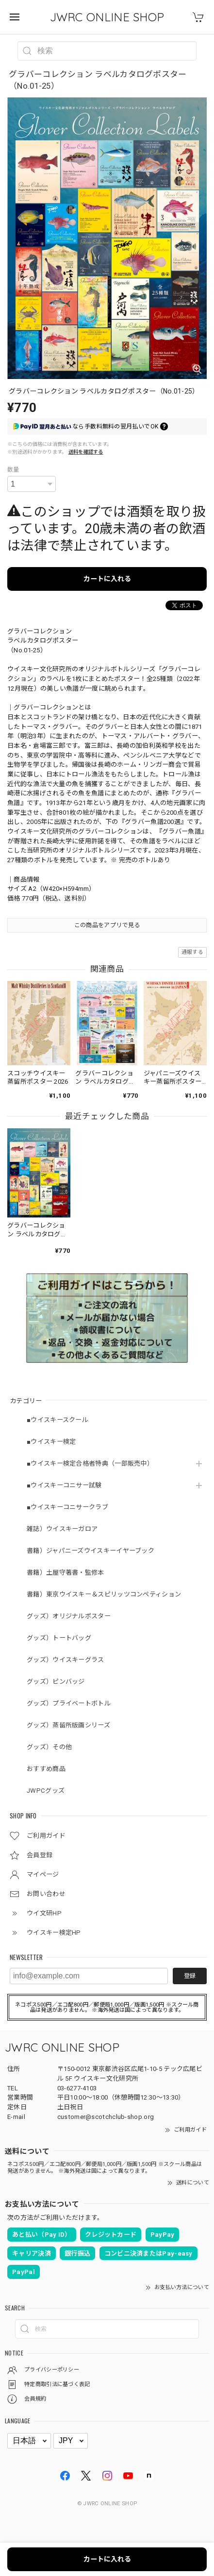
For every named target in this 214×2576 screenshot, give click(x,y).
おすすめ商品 (46, 1768)
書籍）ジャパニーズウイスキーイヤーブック (90, 1550)
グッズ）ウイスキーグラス (65, 1659)
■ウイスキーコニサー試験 (64, 1485)
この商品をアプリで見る (107, 925)
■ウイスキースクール (57, 1419)
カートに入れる (107, 579)
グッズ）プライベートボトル (69, 1703)
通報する (192, 952)
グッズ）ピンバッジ (56, 1681)
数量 (13, 469)
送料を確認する (85, 452)
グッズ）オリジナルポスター (69, 1616)
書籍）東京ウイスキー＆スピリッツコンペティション (104, 1594)
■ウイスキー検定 (51, 1441)
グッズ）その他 (49, 1747)
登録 (190, 1976)
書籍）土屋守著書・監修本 (65, 1572)
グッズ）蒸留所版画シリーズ (68, 1725)
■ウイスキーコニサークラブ (67, 1507)
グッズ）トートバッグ (59, 1638)
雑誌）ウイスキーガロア (62, 1529)
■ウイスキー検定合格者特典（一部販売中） (90, 1463)
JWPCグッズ (46, 1790)
